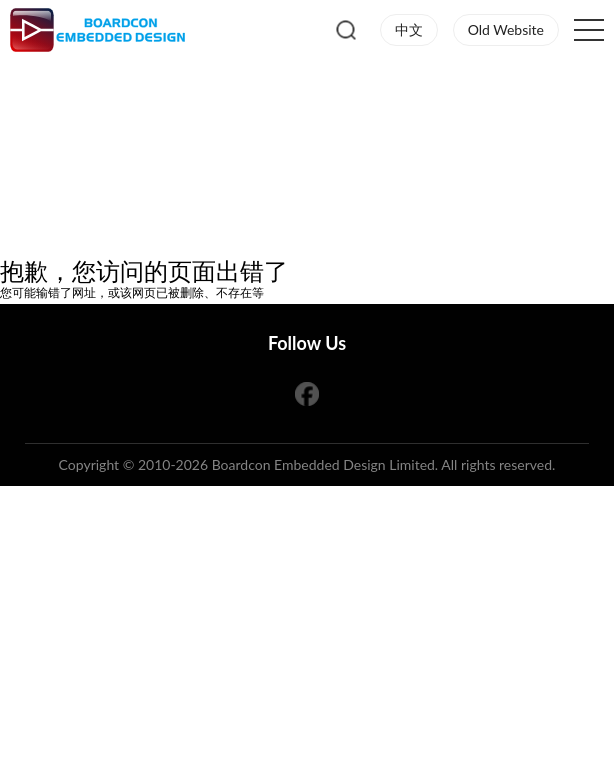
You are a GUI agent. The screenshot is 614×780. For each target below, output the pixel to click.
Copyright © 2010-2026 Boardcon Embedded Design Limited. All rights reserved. (307, 464)
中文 (409, 29)
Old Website (506, 29)
